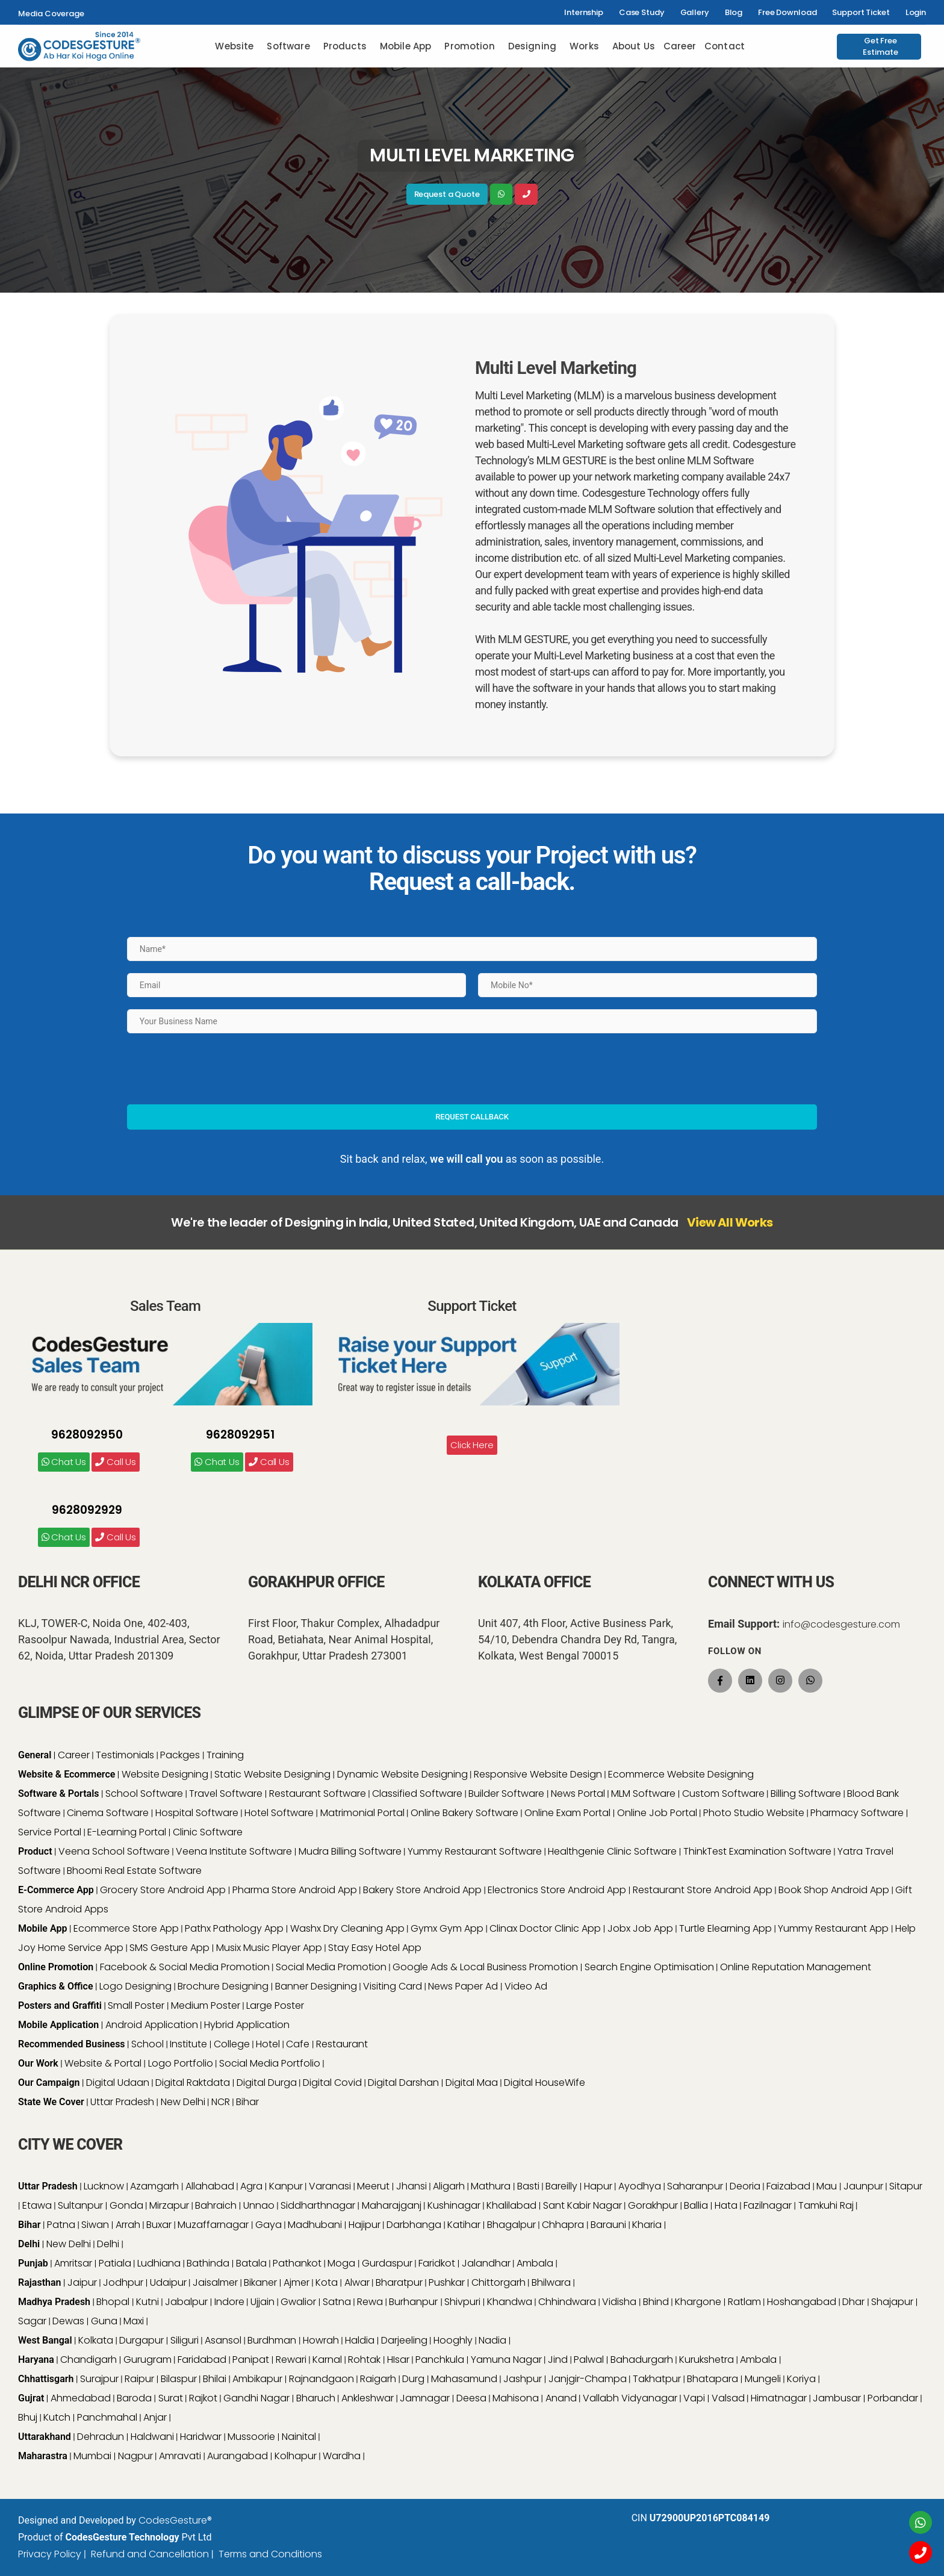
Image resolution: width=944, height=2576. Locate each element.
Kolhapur (296, 2456)
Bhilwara (551, 2282)
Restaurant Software (317, 1793)
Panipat (250, 2359)
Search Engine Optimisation (649, 1967)
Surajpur (99, 2379)
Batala (251, 2263)
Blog (733, 12)
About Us (633, 46)
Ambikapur (257, 2379)
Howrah (321, 2340)
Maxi (133, 2321)
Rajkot (203, 2398)
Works (584, 46)
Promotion (469, 46)
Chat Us (64, 1462)
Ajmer (296, 2282)
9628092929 (87, 1510)
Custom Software (723, 1793)
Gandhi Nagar (256, 2398)
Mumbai (92, 2456)
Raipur (139, 2379)
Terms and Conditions (270, 2554)
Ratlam (744, 2302)
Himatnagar (779, 2398)
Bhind (656, 2302)
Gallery (694, 12)
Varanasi (330, 2186)
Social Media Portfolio (269, 2063)
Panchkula (439, 2359)
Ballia (696, 2205)
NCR (220, 2102)
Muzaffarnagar (213, 2225)
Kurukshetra (706, 2359)
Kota (326, 2282)
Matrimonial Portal (362, 1813)
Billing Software (806, 1793)
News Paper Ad (463, 1986)
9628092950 (87, 1434)
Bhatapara (712, 2379)
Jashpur (522, 2379)
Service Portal (49, 1832)
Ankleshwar (367, 2398)
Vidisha (619, 2302)
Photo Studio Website (753, 1813)
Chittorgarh (498, 2282)
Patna (61, 2225)
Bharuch (315, 2398)
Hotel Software (279, 1813)
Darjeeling (404, 2340)
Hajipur (364, 2225)
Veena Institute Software (234, 1851)
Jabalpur (186, 2302)
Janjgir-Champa (587, 2379)
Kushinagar (453, 2205)
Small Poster (136, 2005)
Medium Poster (205, 2005)
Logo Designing (135, 1986)
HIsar (398, 2359)
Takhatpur (657, 2379)
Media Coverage (51, 13)
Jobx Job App (640, 1928)
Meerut (373, 2186)
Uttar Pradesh (122, 2102)
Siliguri (184, 2340)
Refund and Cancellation (150, 2554)
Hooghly (453, 2340)
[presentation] (218, 1068)
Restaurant (342, 2044)
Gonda (126, 2205)
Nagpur (135, 2456)
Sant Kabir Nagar (582, 2205)
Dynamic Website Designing (402, 1774)
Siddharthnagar (318, 2205)
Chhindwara (567, 2302)
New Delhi (183, 2102)
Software (288, 46)
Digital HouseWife (544, 2082)
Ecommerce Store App (126, 1928)
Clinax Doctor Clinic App (545, 1928)
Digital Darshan (403, 2082)
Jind (558, 2359)
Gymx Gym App (447, 1928)
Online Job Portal (657, 1813)
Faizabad (788, 2186)
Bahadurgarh (641, 2359)
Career (679, 46)
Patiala (115, 2263)
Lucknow (104, 2186)
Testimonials (125, 1755)
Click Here (472, 1445)
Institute (188, 2044)
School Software (144, 1793)
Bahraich (216, 2205)
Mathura (491, 2186)
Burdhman (271, 2340)
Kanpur (286, 2186)
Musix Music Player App (269, 1948)
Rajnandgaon (321, 2379)
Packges (180, 1755)
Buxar (159, 2225)
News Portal (578, 1793)
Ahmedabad (81, 2398)
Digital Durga (267, 2082)
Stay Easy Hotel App (374, 1948)
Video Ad (526, 1986)
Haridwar (201, 2437)
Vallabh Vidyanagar (630, 2398)
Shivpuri (462, 2302)
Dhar (854, 2302)
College (232, 2044)
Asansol (223, 2340)
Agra (251, 2186)
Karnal (327, 2359)
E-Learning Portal (126, 1832)
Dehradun (100, 2437)
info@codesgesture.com (841, 1624)
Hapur (598, 2186)
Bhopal (112, 2302)
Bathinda (208, 2263)
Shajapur (892, 2302)
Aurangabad (237, 2456)
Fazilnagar (768, 2205)
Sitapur (905, 2186)
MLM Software (643, 1793)
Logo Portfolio (180, 2063)
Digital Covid (332, 2082)
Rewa (370, 2302)
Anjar (155, 2417)
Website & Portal (102, 2063)
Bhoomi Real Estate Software (134, 1871)
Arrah (128, 2225)
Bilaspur (179, 2379)
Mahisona (515, 2398)
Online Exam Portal (567, 1813)
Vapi (694, 2398)
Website (234, 46)
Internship (583, 12)
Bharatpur (399, 2282)
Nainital (299, 2437)
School (147, 2044)
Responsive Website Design (538, 1774)
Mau (826, 2186)
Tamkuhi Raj (826, 2205)
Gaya (268, 2225)
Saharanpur (695, 2186)
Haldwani (152, 2437)
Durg (413, 2379)
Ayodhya (639, 2186)
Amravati (180, 2456)
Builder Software (506, 1793)
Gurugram (147, 2359)
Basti (528, 2186)
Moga (341, 2263)
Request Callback (472, 1116)
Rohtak (364, 2359)
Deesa (471, 2398)
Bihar (247, 2102)
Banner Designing (316, 1986)
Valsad (728, 2398)
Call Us (115, 1462)
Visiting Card (392, 1986)
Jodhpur (123, 2282)
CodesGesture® (175, 2520)
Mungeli (763, 2379)
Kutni (147, 2302)
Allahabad (209, 2186)
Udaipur (168, 2282)
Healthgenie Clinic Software (612, 1851)
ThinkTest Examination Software (757, 1851)
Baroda (134, 2398)
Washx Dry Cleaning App (347, 1928)
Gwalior (298, 2302)
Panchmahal (107, 2417)
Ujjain (262, 2302)
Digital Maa (472, 2082)
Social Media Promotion (331, 1967)
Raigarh (378, 2379)
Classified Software (417, 1793)
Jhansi (411, 2186)
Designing (532, 46)
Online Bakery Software (464, 1813)
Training (225, 1755)
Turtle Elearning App (725, 1928)
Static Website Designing (272, 1774)
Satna (337, 2302)
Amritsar (73, 2263)
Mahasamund (464, 2379)
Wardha (342, 2456)
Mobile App (406, 46)
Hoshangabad (801, 2302)
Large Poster (275, 2005)
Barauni (608, 2225)
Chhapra (564, 2225)
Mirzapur (169, 2205)
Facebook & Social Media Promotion (185, 1967)
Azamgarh (154, 2186)
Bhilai (214, 2379)
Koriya (801, 2379)
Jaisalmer (215, 2282)
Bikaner (260, 2282)
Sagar (32, 2321)
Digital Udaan (117, 2082)
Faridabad (202, 2359)
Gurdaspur (387, 2263)
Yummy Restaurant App (833, 1928)
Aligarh (449, 2186)
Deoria (745, 2186)
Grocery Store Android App (163, 1890)
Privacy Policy (49, 2554)
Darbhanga (414, 2225)
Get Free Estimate (880, 46)
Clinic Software (208, 1832)
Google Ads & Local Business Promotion (485, 1967)
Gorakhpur (653, 2205)
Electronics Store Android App (557, 1890)
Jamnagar (425, 2398)
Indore (229, 2302)
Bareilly (561, 2186)
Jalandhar (486, 2263)
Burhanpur (414, 2302)
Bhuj (27, 2417)
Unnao (259, 2205)
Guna (104, 2321)
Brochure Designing (223, 1986)
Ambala (535, 2263)
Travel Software (225, 1793)
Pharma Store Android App (294, 1890)
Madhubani (315, 2225)
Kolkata (95, 2340)
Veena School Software (114, 1851)
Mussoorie (251, 2437)
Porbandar (893, 2398)
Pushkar (447, 2282)
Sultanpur (80, 2205)
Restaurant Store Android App (702, 1890)
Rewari (291, 2359)
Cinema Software (108, 1813)
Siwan (95, 2225)
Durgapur (141, 2340)
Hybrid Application (247, 2025)
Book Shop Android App (833, 1890)
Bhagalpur (511, 2225)
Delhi (108, 2244)
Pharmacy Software (857, 1813)
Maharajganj (391, 2205)
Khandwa (509, 2302)
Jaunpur (863, 2186)
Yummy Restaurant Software (475, 1851)
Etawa (37, 2205)
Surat (170, 2398)
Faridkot (436, 2263)
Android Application (151, 2025)
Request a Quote (447, 194)
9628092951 (240, 1434)
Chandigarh (88, 2359)
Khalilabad (511, 2205)
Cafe (297, 2044)
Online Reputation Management (795, 1967)
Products (345, 46)
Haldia (359, 2340)
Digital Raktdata (192, 2082)
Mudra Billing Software (350, 1851)
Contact (724, 46)
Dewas (68, 2321)
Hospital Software (196, 1813)
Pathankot (297, 2263)
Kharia (647, 2225)
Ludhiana (159, 2263)
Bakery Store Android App (422, 1890)
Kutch (56, 2417)
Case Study (642, 12)
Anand (561, 2398)
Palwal (589, 2359)
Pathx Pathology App (234, 1928)
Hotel (268, 2044)
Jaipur (82, 2282)
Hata (726, 2205)
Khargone (698, 2302)
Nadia (492, 2340)
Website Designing (165, 1774)
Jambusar (837, 2398)
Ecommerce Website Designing (681, 1774)
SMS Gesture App (169, 1948)
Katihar (463, 2225)
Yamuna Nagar (506, 2359)
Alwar (357, 2282)
